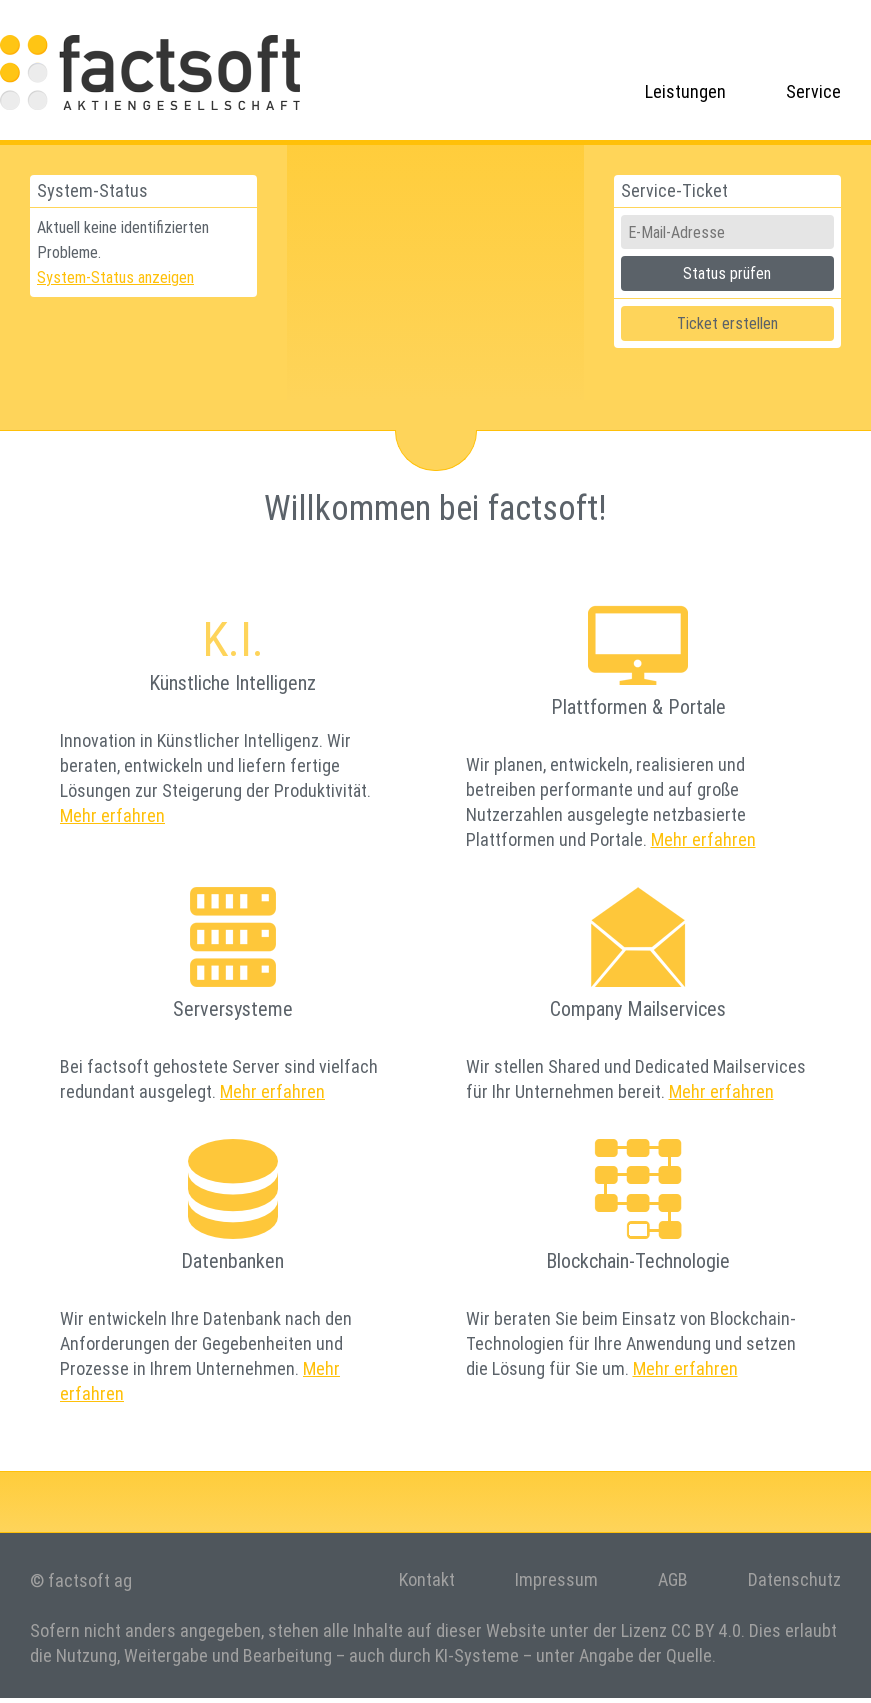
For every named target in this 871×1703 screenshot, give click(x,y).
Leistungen (685, 91)
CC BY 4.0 (706, 1630)
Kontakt (427, 1579)
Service (813, 91)
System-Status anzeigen (115, 277)
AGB (673, 1579)
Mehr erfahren (112, 815)
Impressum (556, 1579)
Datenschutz (794, 1579)
